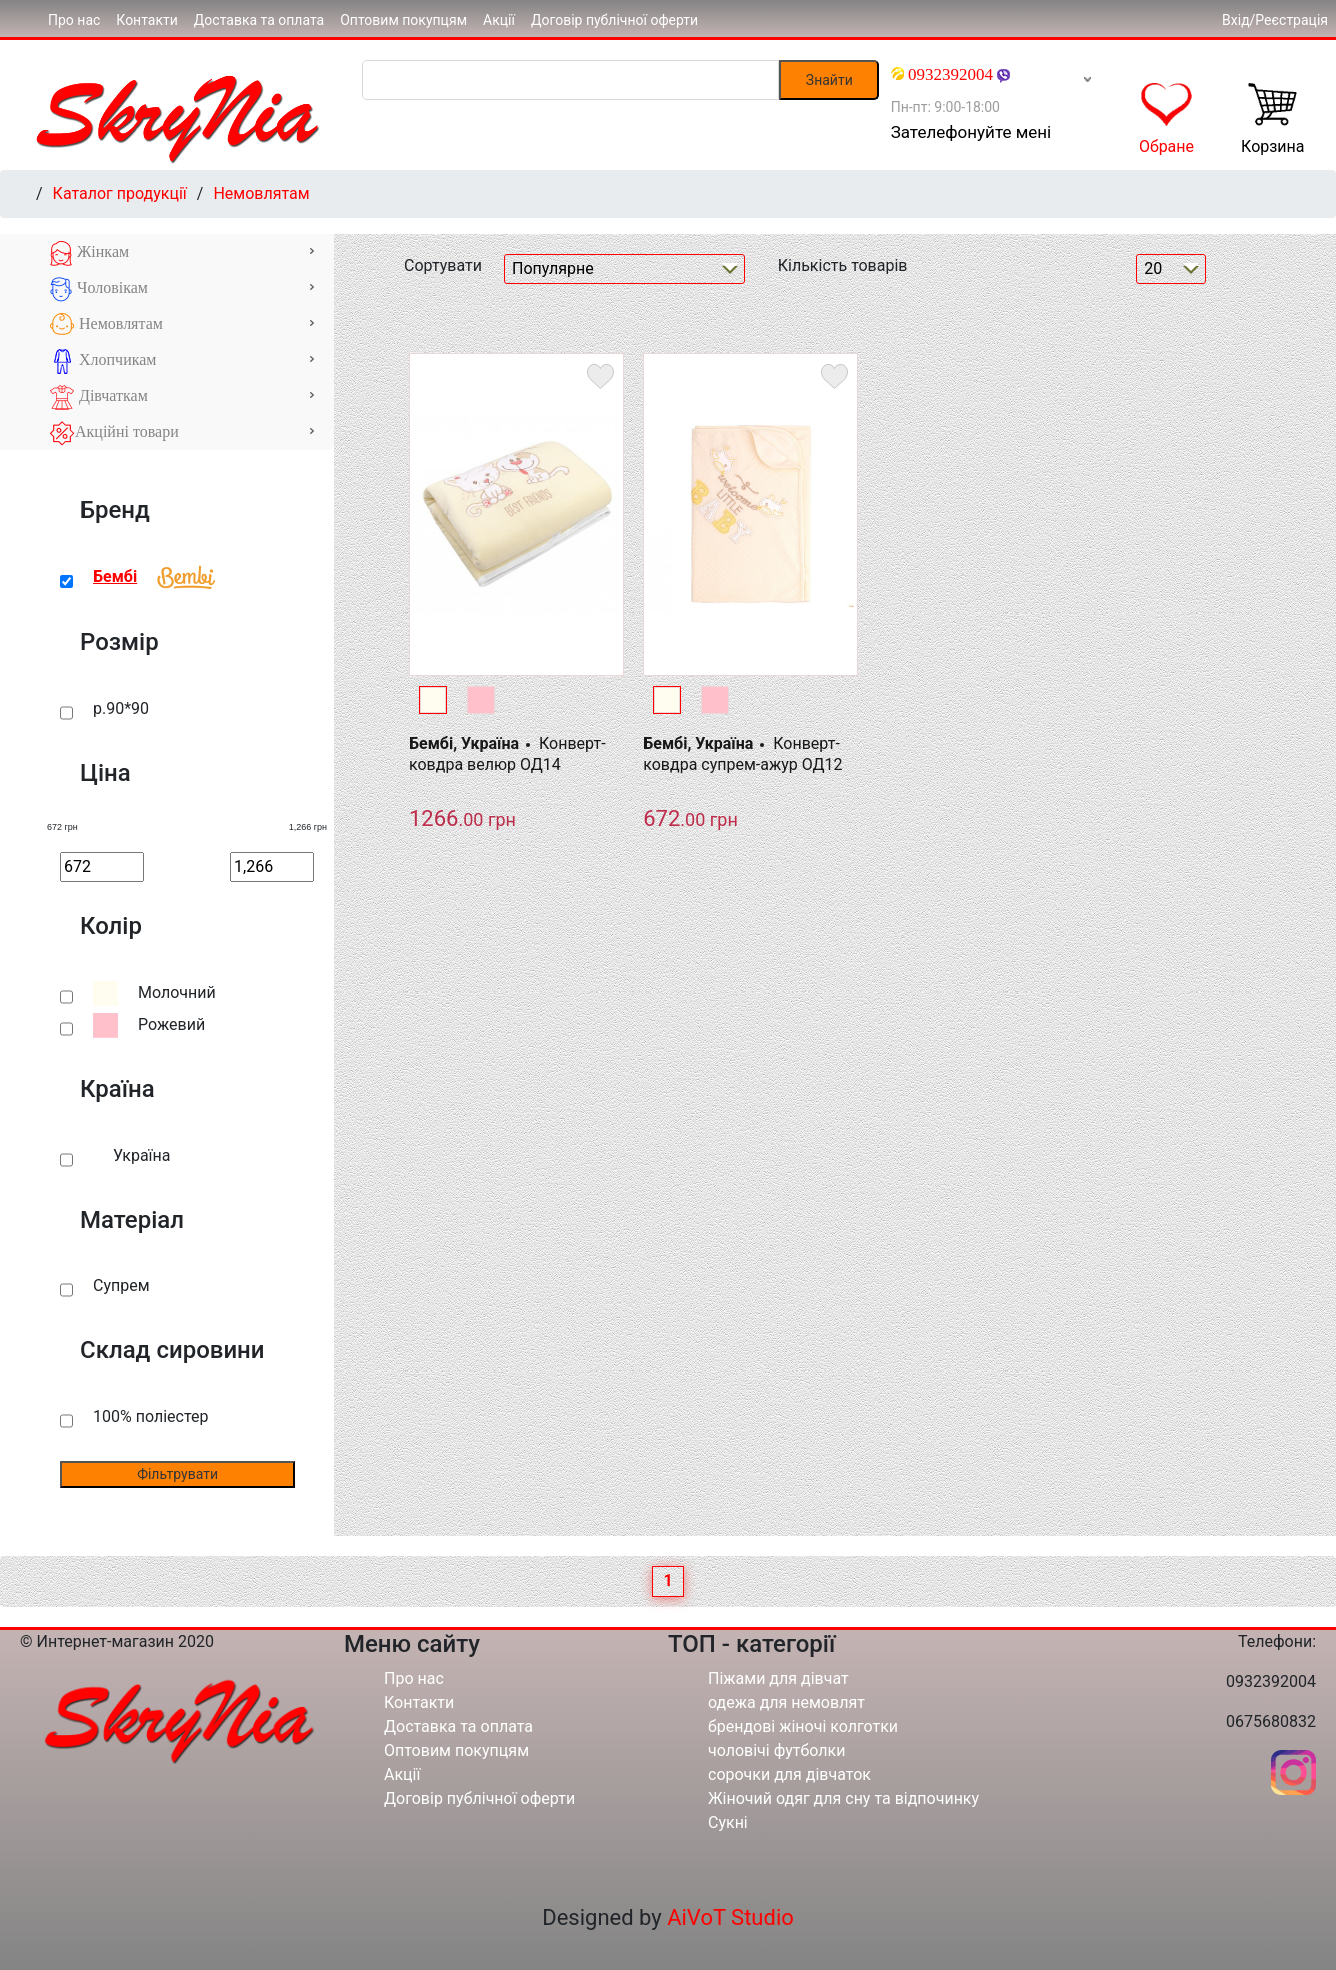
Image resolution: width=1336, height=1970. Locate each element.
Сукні (728, 1822)
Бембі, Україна (464, 743)
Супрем (121, 1285)
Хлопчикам (182, 361)
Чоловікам (182, 289)
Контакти (147, 20)
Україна (142, 1155)
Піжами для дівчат (778, 1678)
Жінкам (182, 253)
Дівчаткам (182, 397)
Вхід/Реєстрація (1275, 20)
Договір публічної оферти (614, 20)
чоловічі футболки (776, 1750)
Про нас (74, 20)
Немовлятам (261, 193)
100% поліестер (150, 1416)
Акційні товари (182, 433)
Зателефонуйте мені (971, 132)
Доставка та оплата (259, 20)
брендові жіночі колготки (803, 1726)
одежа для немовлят (786, 1702)
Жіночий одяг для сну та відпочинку (843, 1798)
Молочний (177, 992)
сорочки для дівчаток (789, 1774)
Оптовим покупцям (403, 20)
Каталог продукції (120, 193)
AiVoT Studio (730, 1917)
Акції (499, 20)
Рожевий (171, 1024)
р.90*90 (121, 708)
